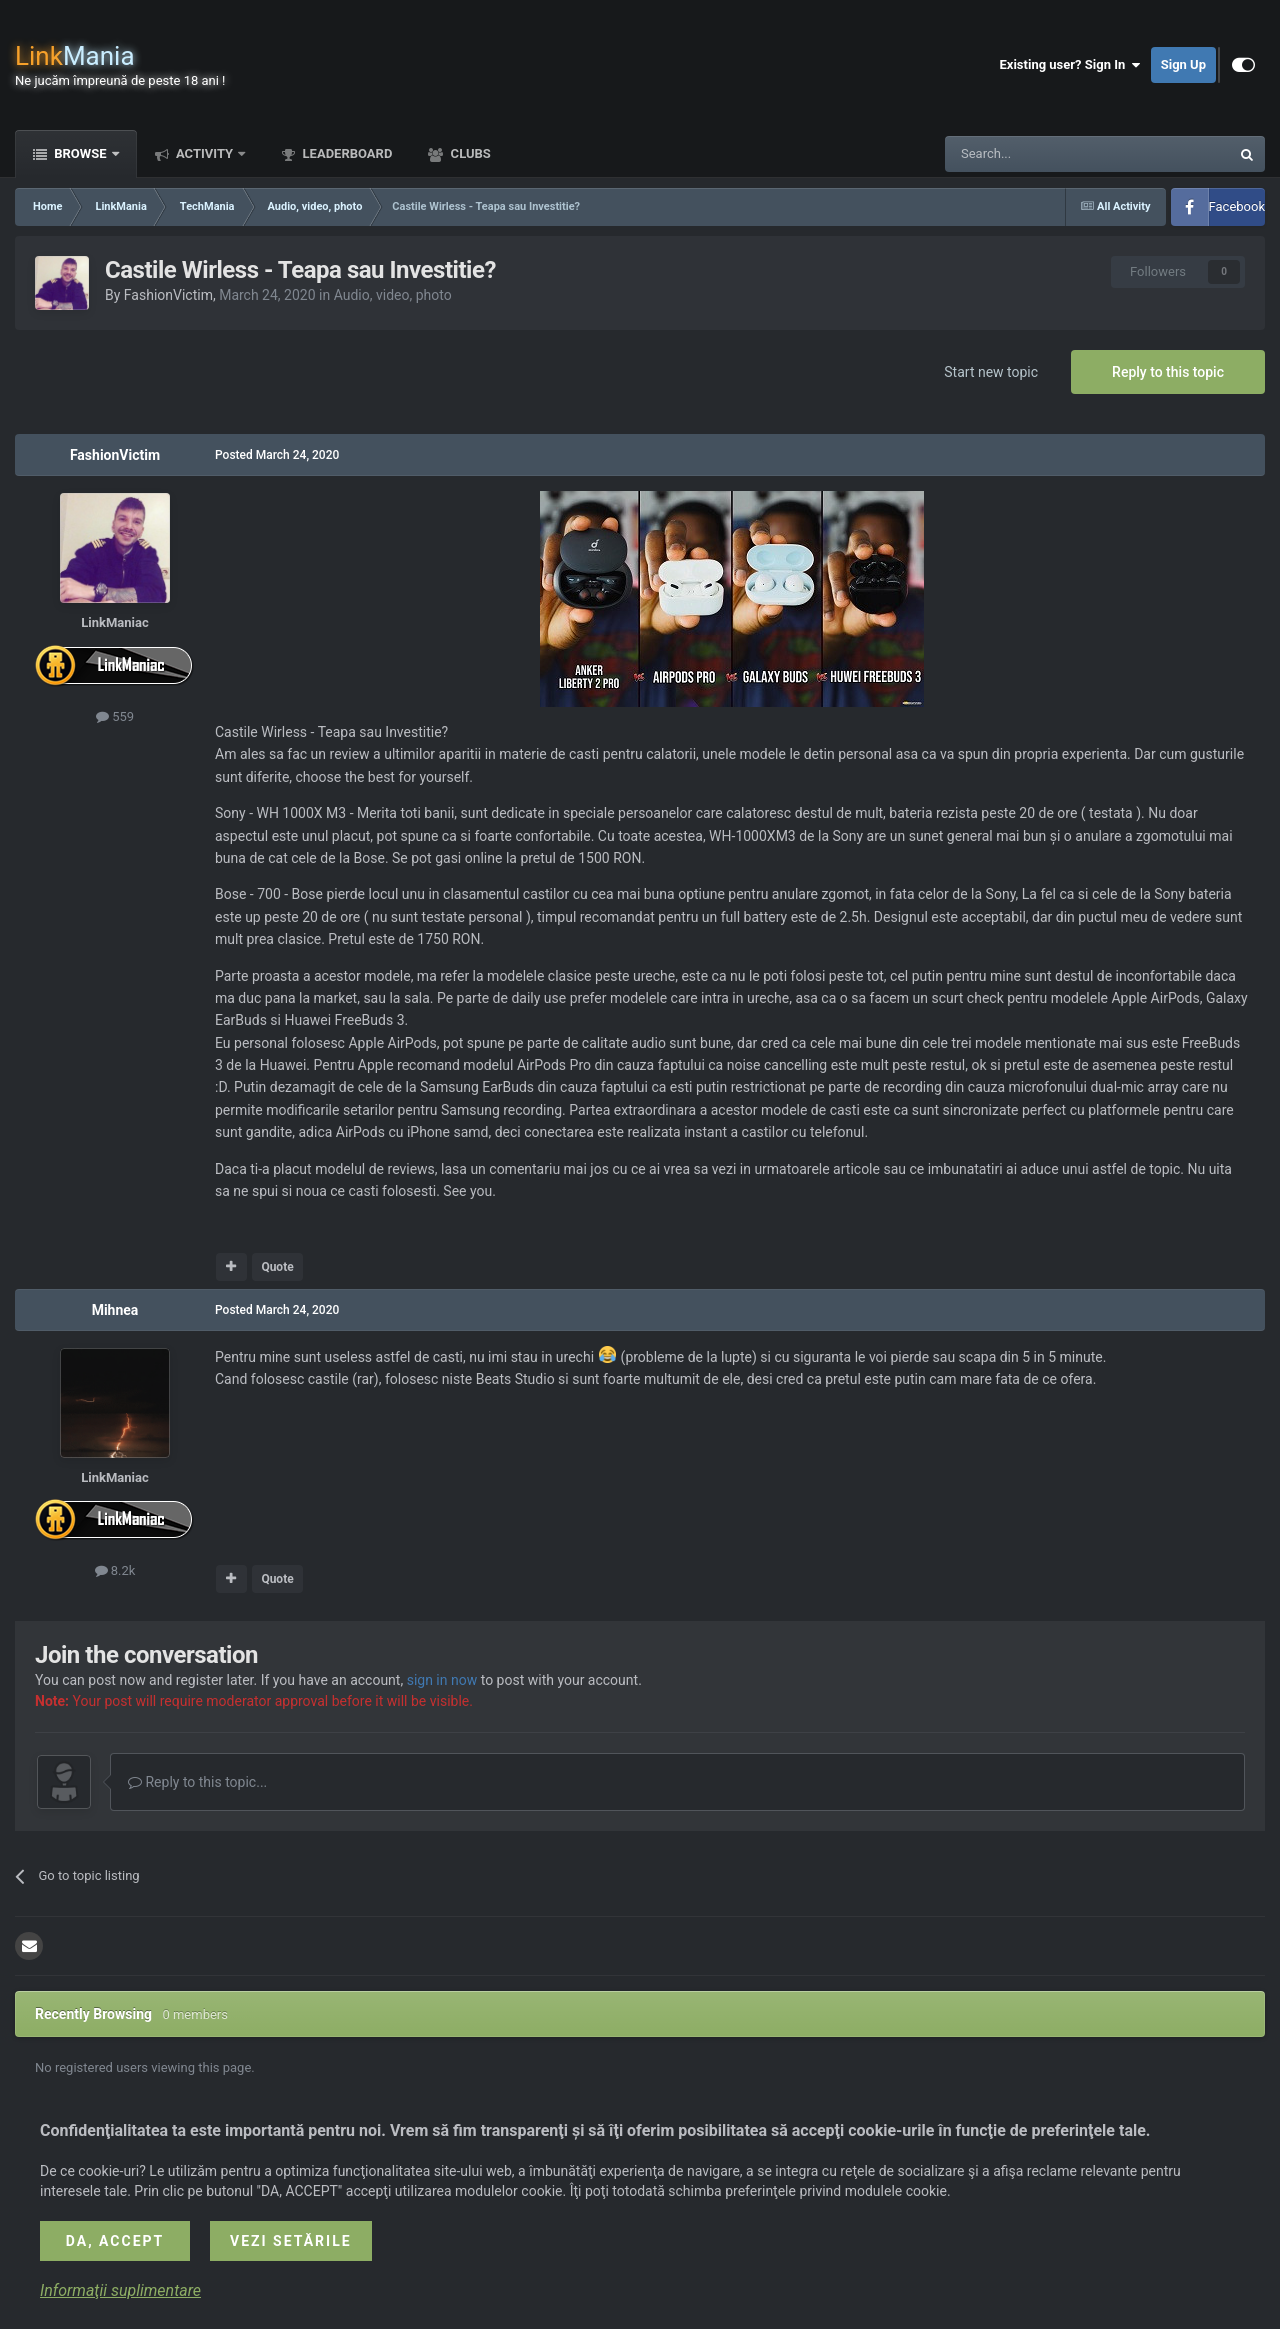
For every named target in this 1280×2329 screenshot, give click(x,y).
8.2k (115, 1570)
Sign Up (1183, 64)
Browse (80, 153)
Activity (205, 153)
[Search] (1040, 154)
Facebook (1237, 206)
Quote (277, 1267)
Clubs (468, 153)
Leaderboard (345, 153)
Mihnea (115, 1310)
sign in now (442, 1680)
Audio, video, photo (393, 295)
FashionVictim (168, 295)
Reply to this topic (1168, 372)
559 (115, 716)
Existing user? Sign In (1070, 65)
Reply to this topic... (197, 1782)
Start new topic (991, 372)
